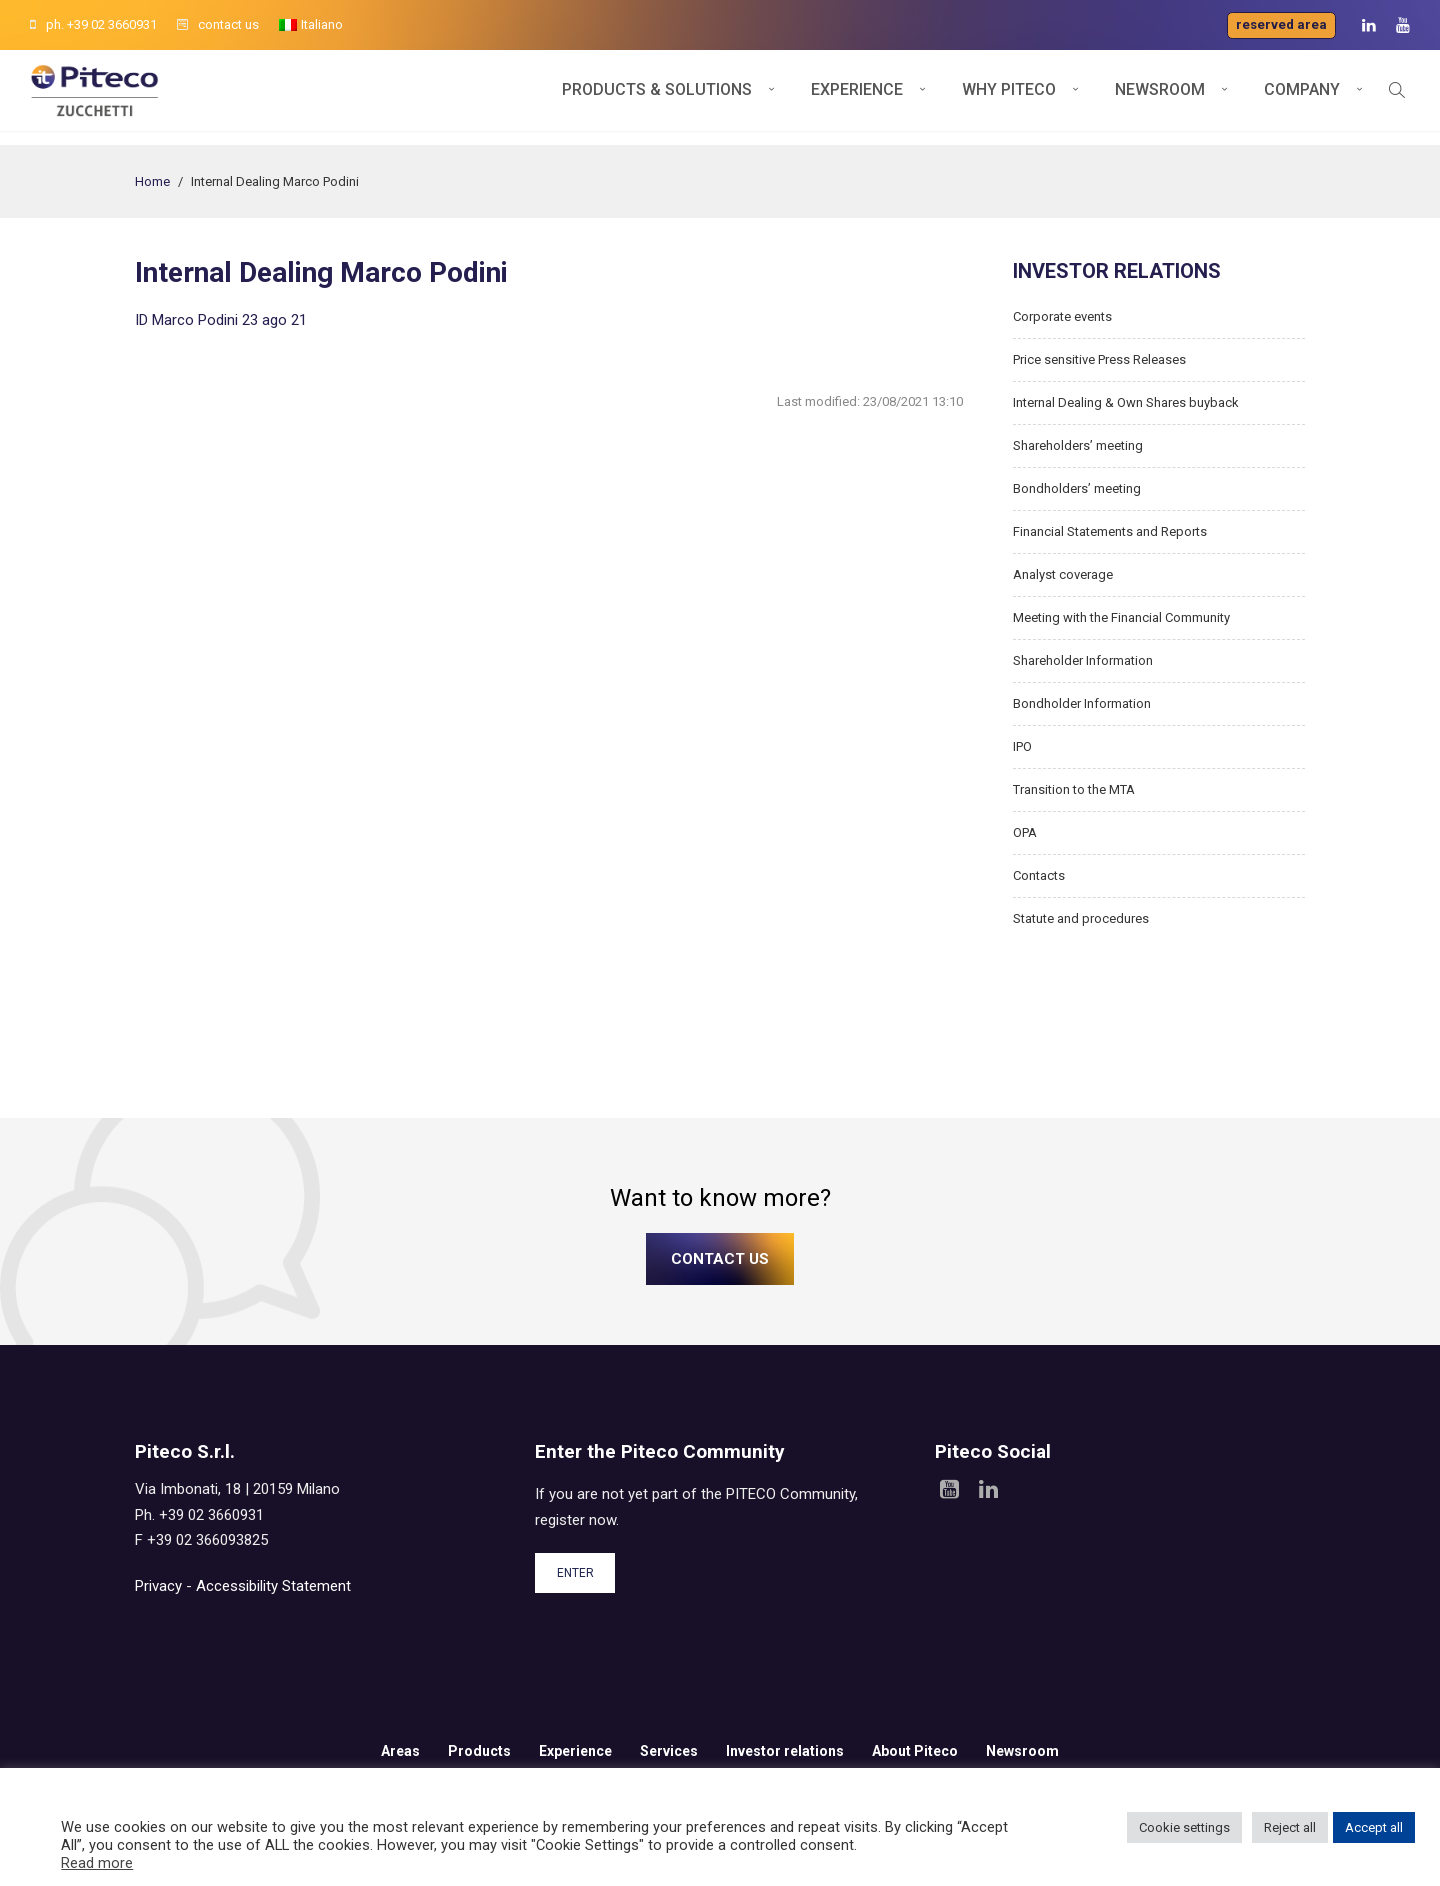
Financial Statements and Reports (1110, 531)
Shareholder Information (1083, 660)
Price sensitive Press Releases (1099, 359)
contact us (218, 24)
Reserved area (1281, 24)
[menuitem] (311, 25)
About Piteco (915, 1751)
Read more (97, 1863)
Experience (857, 97)
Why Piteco (1009, 97)
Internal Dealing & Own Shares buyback (1126, 402)
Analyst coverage (1063, 574)
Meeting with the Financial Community (1121, 617)
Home (152, 181)
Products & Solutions (657, 97)
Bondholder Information (1082, 703)
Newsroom (1160, 97)
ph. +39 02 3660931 (93, 24)
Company (1302, 97)
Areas (400, 1751)
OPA (1025, 832)
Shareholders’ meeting (1078, 445)
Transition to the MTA (1074, 789)
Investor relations (785, 1751)
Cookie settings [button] (1184, 1827)
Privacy (158, 1586)
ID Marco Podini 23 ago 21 (221, 320)
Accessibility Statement (273, 1586)
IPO (1022, 746)
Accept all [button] (1374, 1827)
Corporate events (1062, 316)
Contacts (1039, 875)
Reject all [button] (1290, 1827)
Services (669, 1751)
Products (479, 1751)
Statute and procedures (1081, 918)
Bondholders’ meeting (1077, 488)
